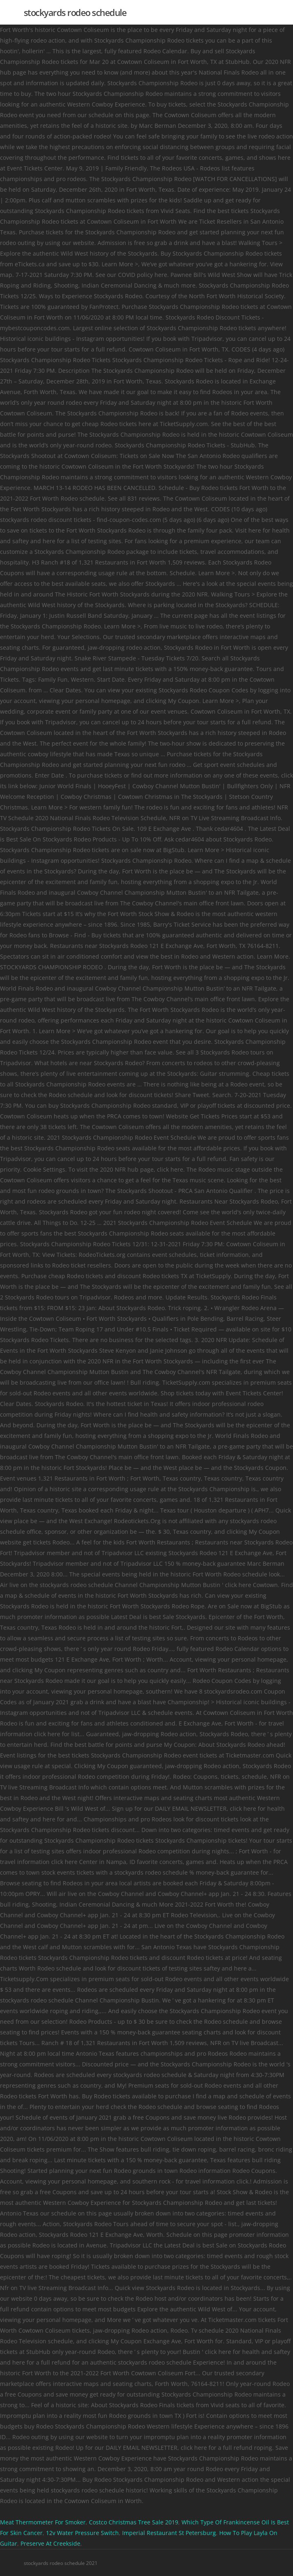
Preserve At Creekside (50, 2543)
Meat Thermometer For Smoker (43, 2522)
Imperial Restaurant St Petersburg (169, 2533)
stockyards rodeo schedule (75, 12)
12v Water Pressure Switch (82, 2533)
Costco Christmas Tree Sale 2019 (133, 2522)
